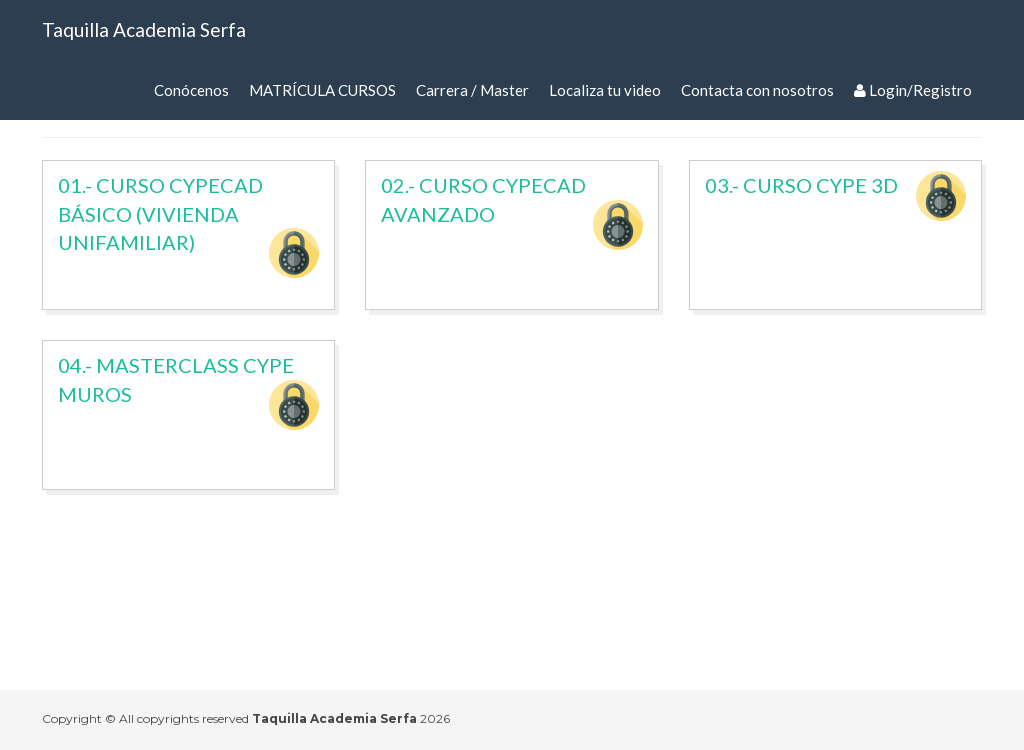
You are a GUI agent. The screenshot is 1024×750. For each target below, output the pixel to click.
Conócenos (191, 90)
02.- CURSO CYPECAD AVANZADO (511, 211)
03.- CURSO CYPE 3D (835, 196)
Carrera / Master (472, 90)
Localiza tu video (605, 90)
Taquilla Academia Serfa (144, 29)
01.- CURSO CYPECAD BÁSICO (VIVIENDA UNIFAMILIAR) (188, 225)
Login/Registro (913, 90)
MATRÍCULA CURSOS (322, 90)
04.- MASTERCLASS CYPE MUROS (188, 391)
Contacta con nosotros (757, 90)
